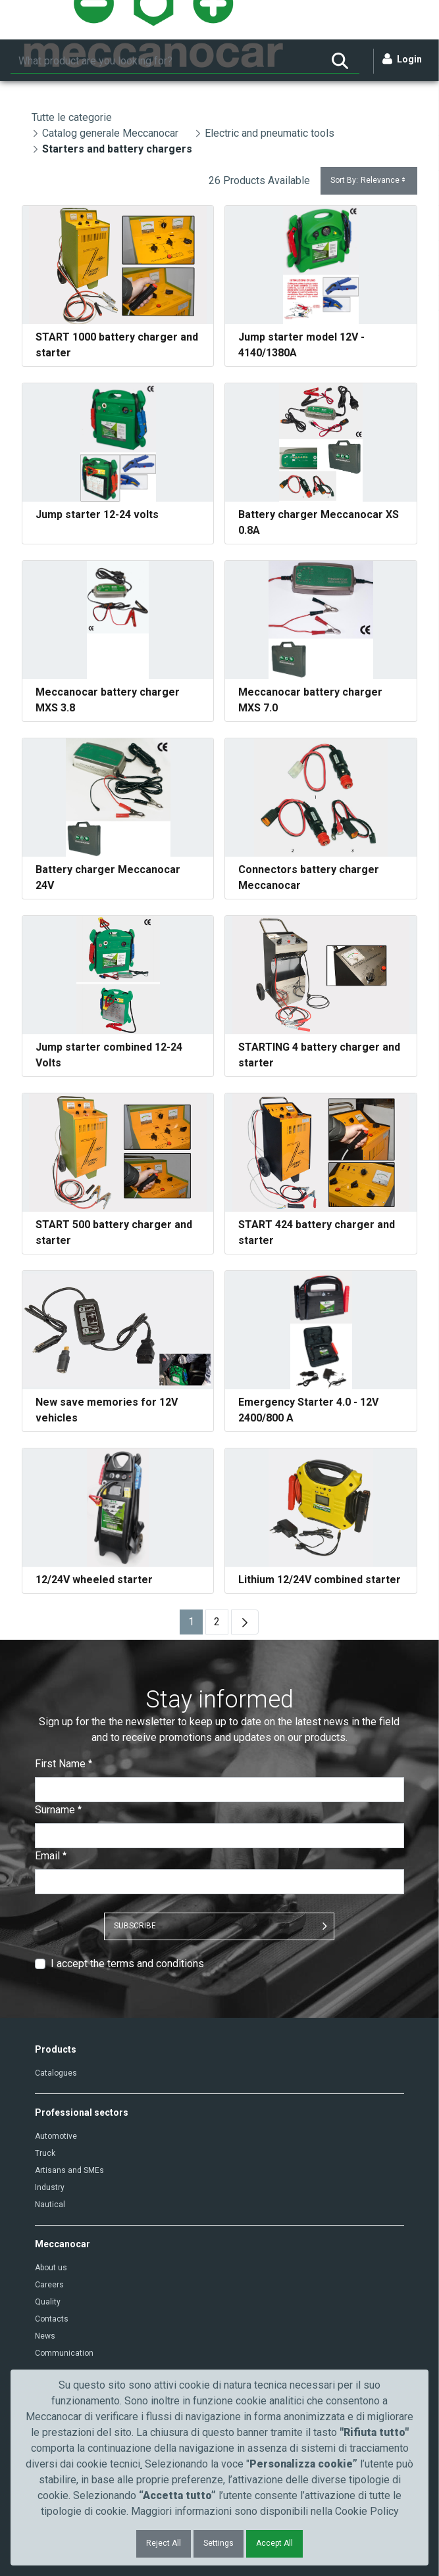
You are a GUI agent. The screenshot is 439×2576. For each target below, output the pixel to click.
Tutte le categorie (72, 117)
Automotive (56, 2136)
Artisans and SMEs (69, 2170)
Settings (218, 2543)
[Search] (166, 61)
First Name (63, 1763)
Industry (50, 2187)
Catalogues (56, 2073)
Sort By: (368, 180)
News (45, 2336)
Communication (64, 2353)
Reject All (163, 2543)
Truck (45, 2153)
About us (51, 2267)
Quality (48, 2301)
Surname (58, 1809)
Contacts (51, 2319)
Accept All (274, 2543)
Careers (49, 2284)
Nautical (50, 2204)
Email (50, 1855)
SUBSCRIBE (135, 1925)
